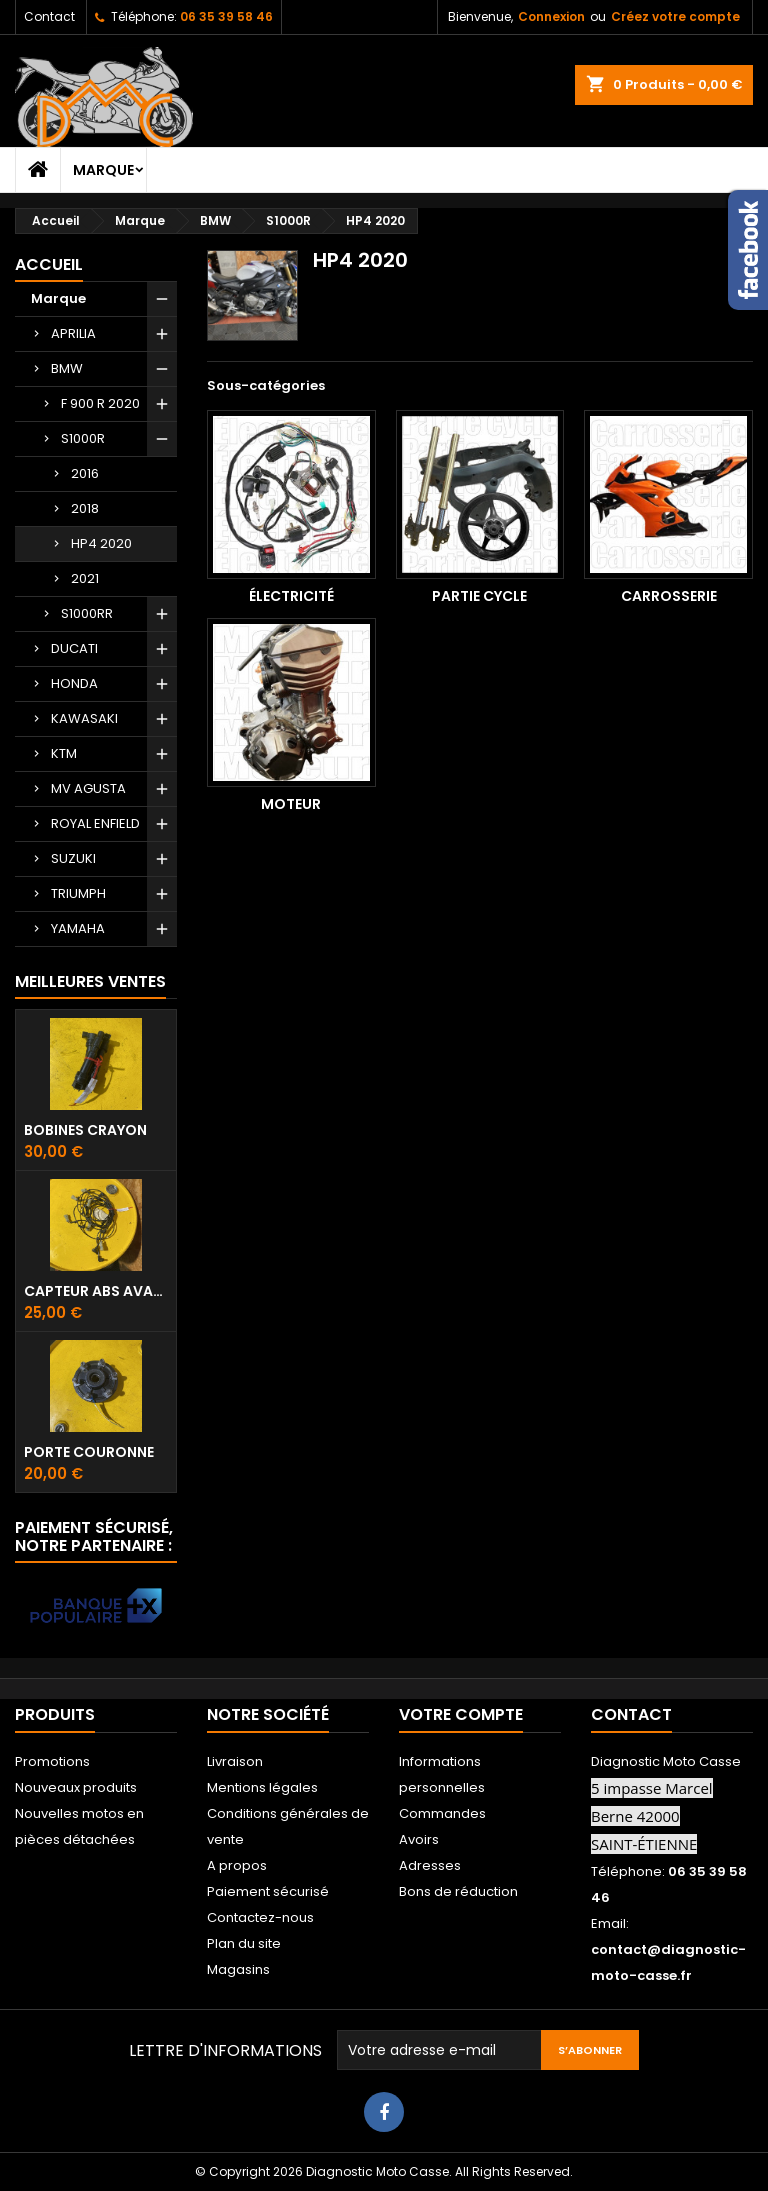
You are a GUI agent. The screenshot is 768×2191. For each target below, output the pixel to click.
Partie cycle (479, 596)
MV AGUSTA (88, 788)
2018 (85, 508)
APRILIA (73, 333)
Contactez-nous (260, 1917)
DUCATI (74, 648)
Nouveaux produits (76, 1787)
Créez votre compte (675, 16)
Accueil (49, 264)
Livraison (235, 1761)
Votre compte (461, 1714)
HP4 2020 (101, 543)
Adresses (430, 1865)
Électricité (291, 596)
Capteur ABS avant (96, 1291)
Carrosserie (669, 596)
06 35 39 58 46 (226, 16)
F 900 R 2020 (100, 403)
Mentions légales (262, 1787)
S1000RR (87, 613)
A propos (237, 1865)
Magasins (238, 1969)
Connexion (551, 16)
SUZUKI (73, 858)
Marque (103, 170)
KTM (64, 753)
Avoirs (419, 1839)
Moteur (291, 804)
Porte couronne (89, 1452)
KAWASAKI (84, 718)
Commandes (442, 1813)
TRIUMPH (78, 893)
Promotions (52, 1761)
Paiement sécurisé (268, 1891)
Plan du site (244, 1943)
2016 (85, 473)
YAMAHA (78, 928)
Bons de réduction (458, 1891)
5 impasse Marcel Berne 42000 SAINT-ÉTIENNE (652, 1816)
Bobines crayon (85, 1130)
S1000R (83, 438)
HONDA (74, 683)
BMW (67, 368)
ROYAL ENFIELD (95, 823)
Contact (49, 16)
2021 (85, 578)
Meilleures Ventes (90, 981)
